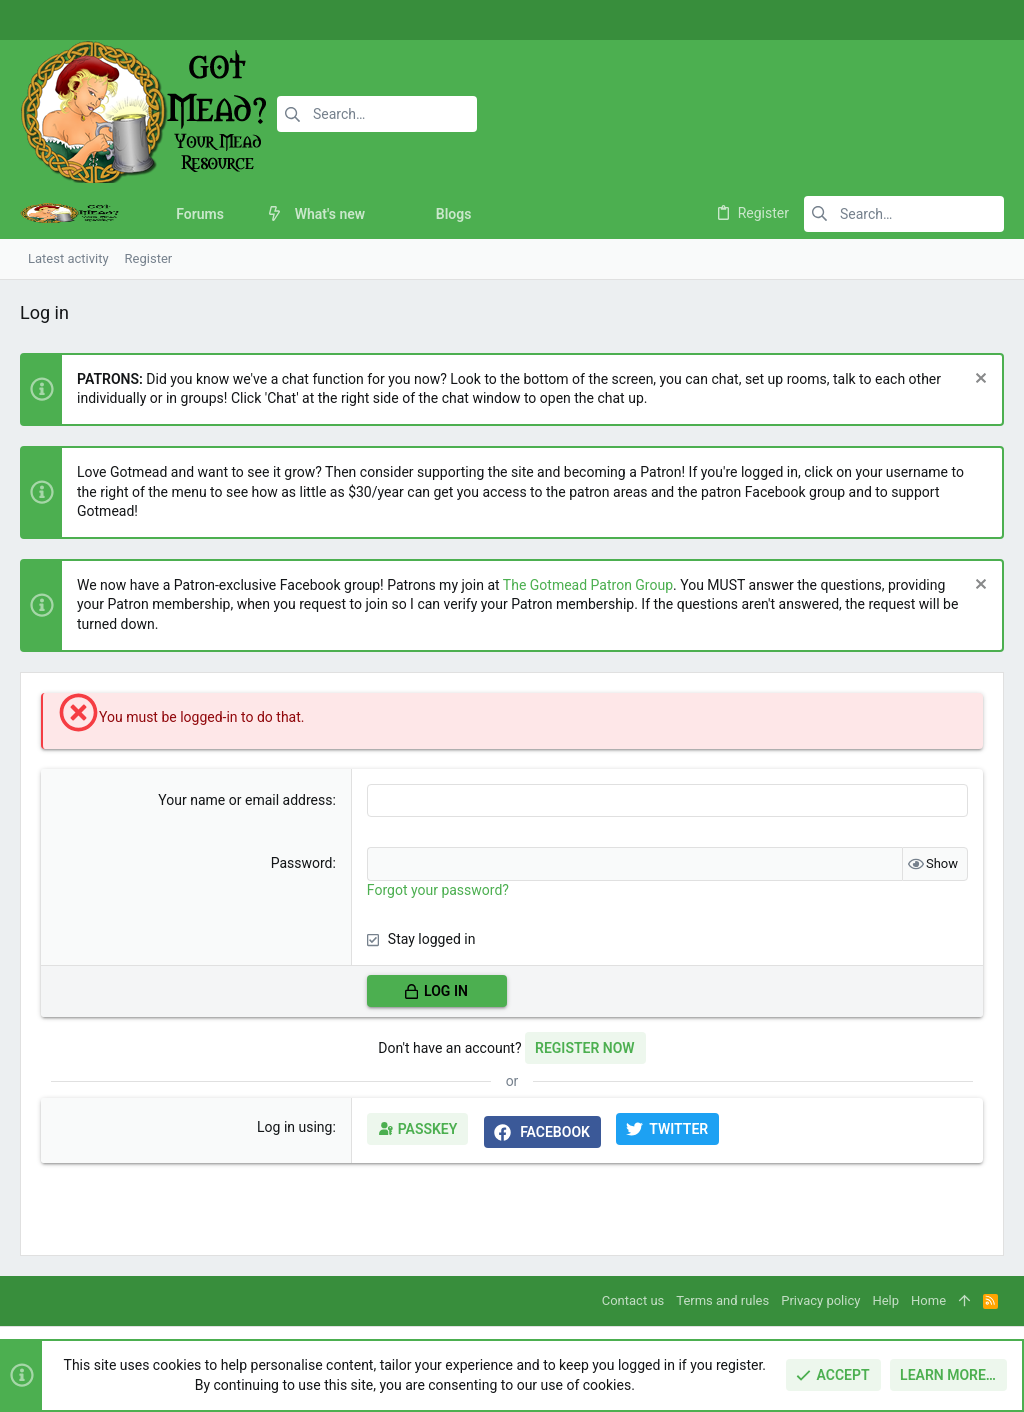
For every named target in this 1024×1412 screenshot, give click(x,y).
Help (885, 1300)
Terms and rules (722, 1300)
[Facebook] (919, 20)
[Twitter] (979, 20)
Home (928, 1300)
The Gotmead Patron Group (588, 585)
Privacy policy (820, 1300)
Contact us (633, 1300)
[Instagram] (949, 20)
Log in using (294, 1127)
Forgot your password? (438, 890)
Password (302, 863)
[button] (239, 214)
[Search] (377, 114)
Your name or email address (245, 800)
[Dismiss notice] (978, 380)
